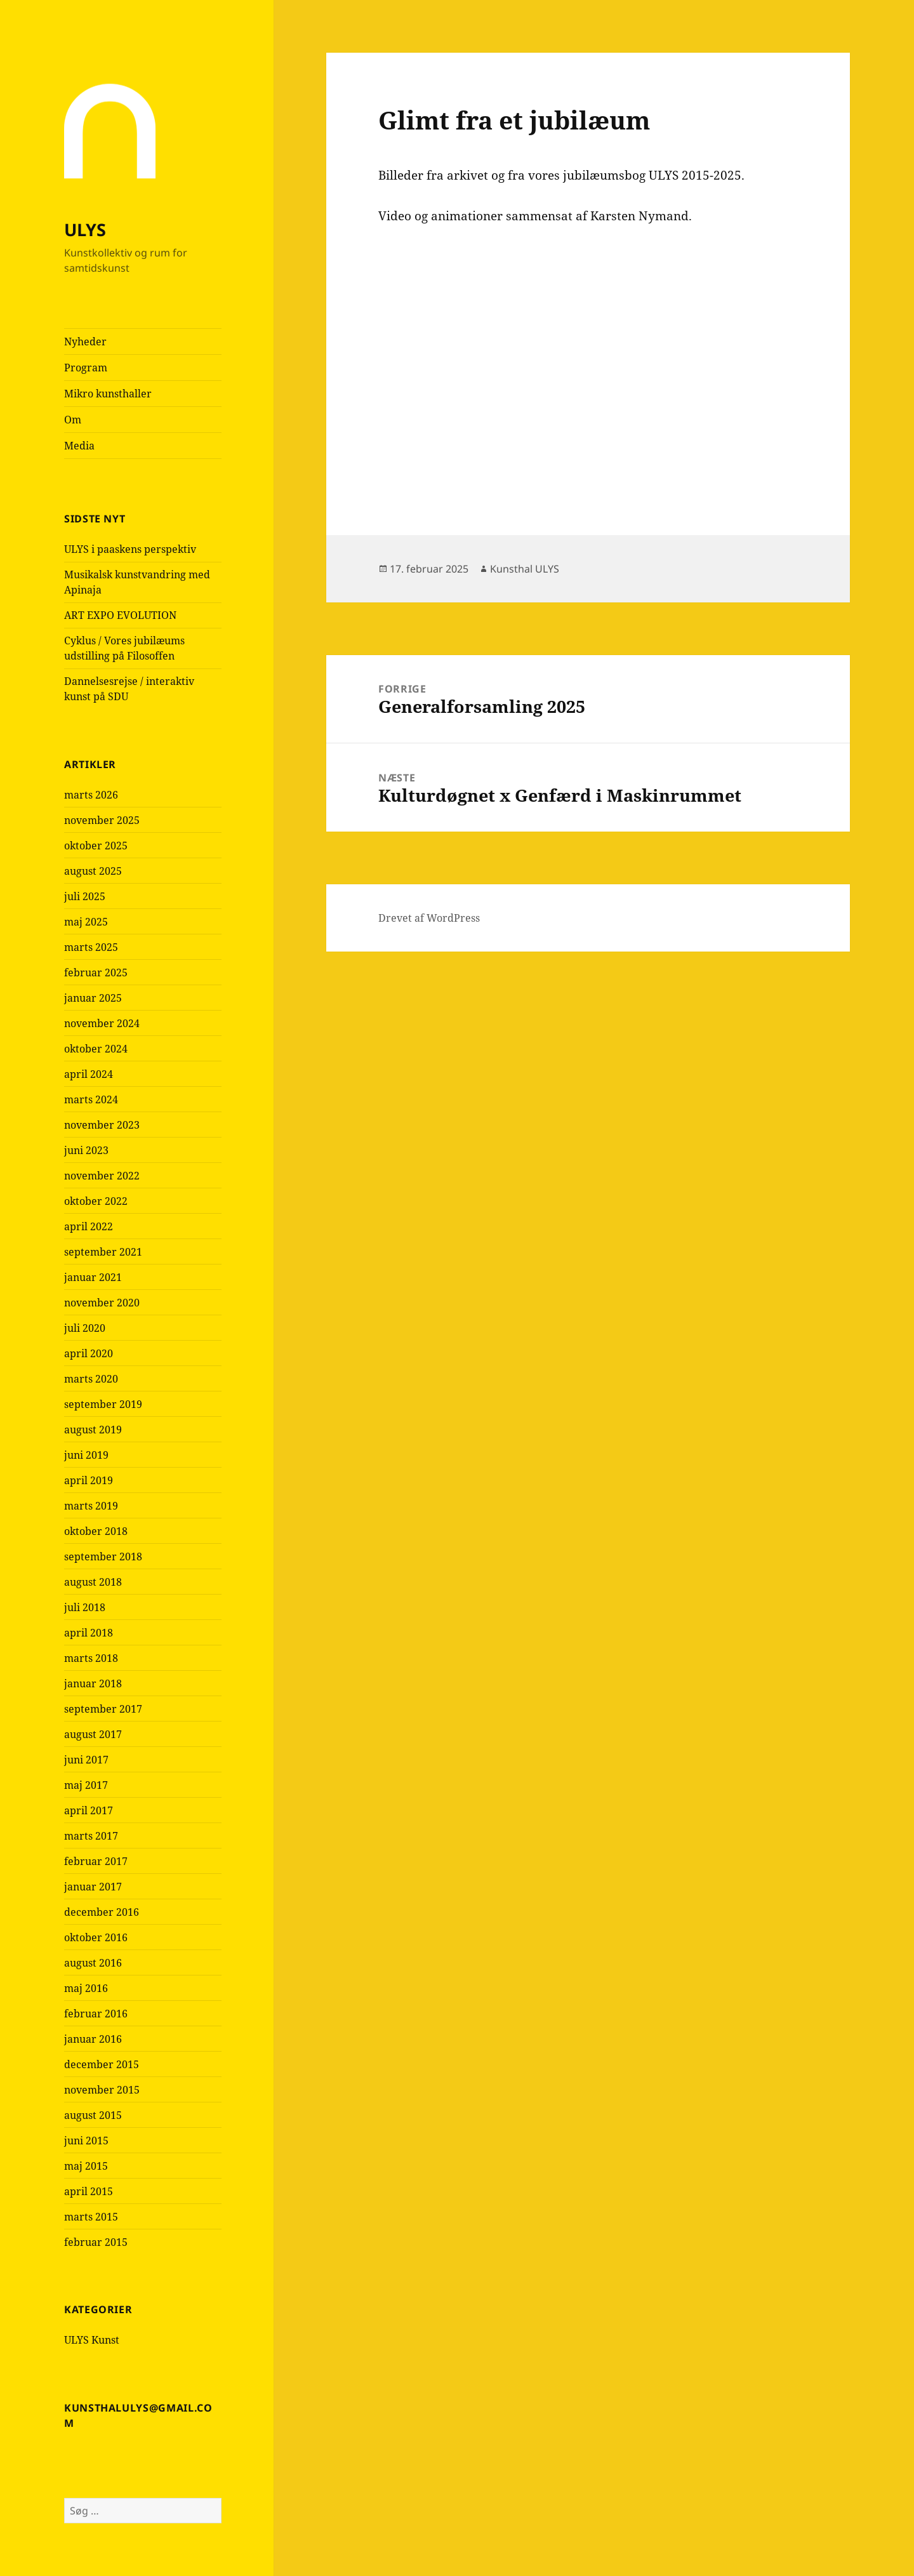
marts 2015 (91, 2217)
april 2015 (88, 2191)
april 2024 (88, 1074)
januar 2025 (93, 998)
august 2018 (93, 1582)
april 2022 (88, 1226)
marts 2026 (91, 795)
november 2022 (102, 1176)
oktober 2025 (96, 846)
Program (85, 368)
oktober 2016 (96, 1937)
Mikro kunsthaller (108, 394)
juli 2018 (84, 1607)
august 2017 (93, 1734)
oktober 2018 (96, 1531)
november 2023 (102, 1125)
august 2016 (93, 1963)
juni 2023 (86, 1150)
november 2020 (102, 1303)
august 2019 (93, 1430)
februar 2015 (96, 2242)
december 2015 (101, 2064)
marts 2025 (91, 947)
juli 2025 (84, 896)
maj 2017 (86, 1785)
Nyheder (85, 342)
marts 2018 (91, 1658)
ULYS (85, 229)
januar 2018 (93, 1683)
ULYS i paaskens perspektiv (130, 549)
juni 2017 (86, 1760)
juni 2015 (86, 2141)
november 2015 (102, 2090)
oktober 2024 (96, 1049)
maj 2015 (86, 2166)
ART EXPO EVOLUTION (120, 615)
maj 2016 (86, 1988)
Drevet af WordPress (429, 918)
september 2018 (103, 1557)
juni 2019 (86, 1455)
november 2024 (102, 1023)
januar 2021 (93, 1277)
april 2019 (88, 1480)
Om (72, 420)
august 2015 (93, 2115)
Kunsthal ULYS (524, 569)
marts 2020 (91, 1379)
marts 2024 (91, 1099)
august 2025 (93, 871)
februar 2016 (96, 2014)
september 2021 (103, 1252)
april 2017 (88, 1810)
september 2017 (103, 1709)
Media (79, 446)
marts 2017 (91, 1836)
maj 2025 (86, 922)
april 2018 (88, 1633)
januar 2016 (93, 2039)
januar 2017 (93, 1887)
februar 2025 (96, 972)
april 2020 (88, 1353)
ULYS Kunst (91, 2340)
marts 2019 (91, 1506)
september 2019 (103, 1404)
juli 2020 (84, 1328)
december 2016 (101, 1912)
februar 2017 (96, 1861)
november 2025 (102, 820)
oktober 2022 (96, 1201)
